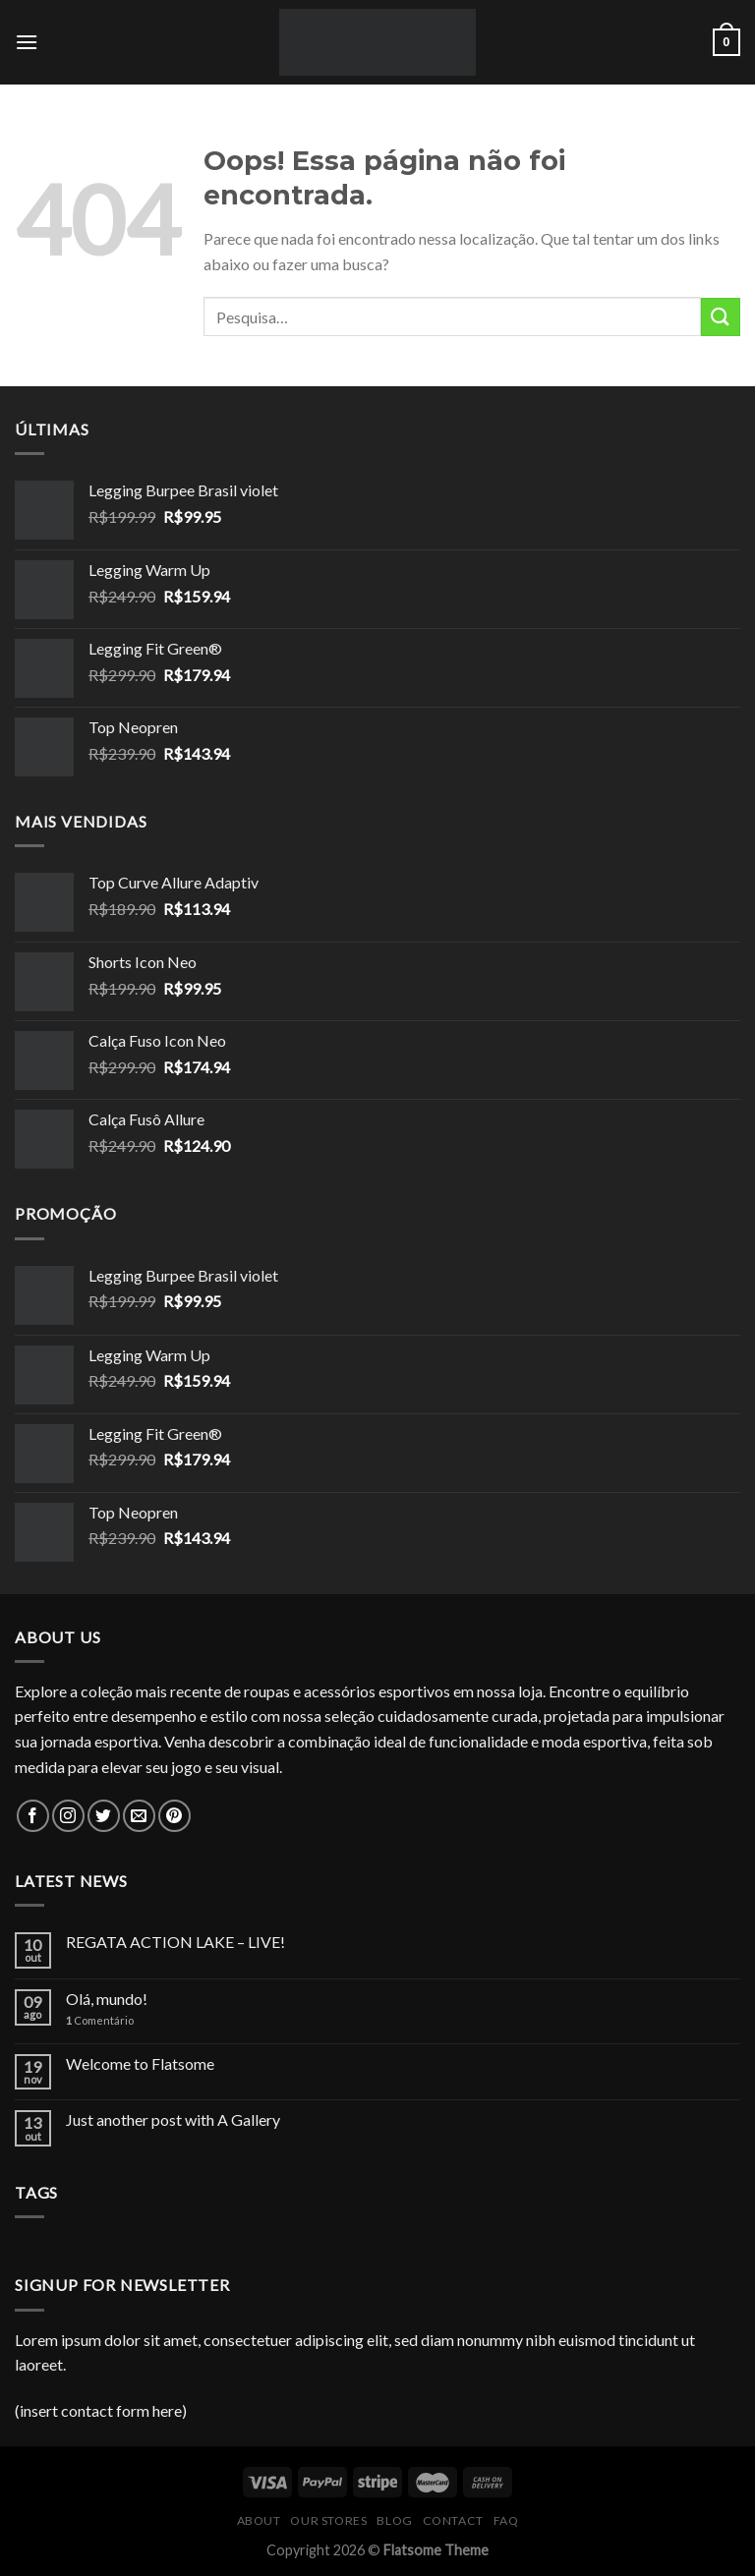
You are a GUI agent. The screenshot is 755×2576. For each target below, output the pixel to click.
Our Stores (328, 2520)
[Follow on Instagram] (68, 1816)
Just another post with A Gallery (173, 2119)
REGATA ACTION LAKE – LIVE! (175, 1941)
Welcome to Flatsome (140, 2063)
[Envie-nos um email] (139, 1816)
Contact (453, 2520)
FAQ (506, 2520)
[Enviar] (720, 317)
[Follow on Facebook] (33, 1816)
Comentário (100, 2020)
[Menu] (26, 42)
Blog (394, 2520)
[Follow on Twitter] (103, 1816)
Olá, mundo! (106, 1998)
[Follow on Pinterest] (174, 1816)
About (259, 2520)
